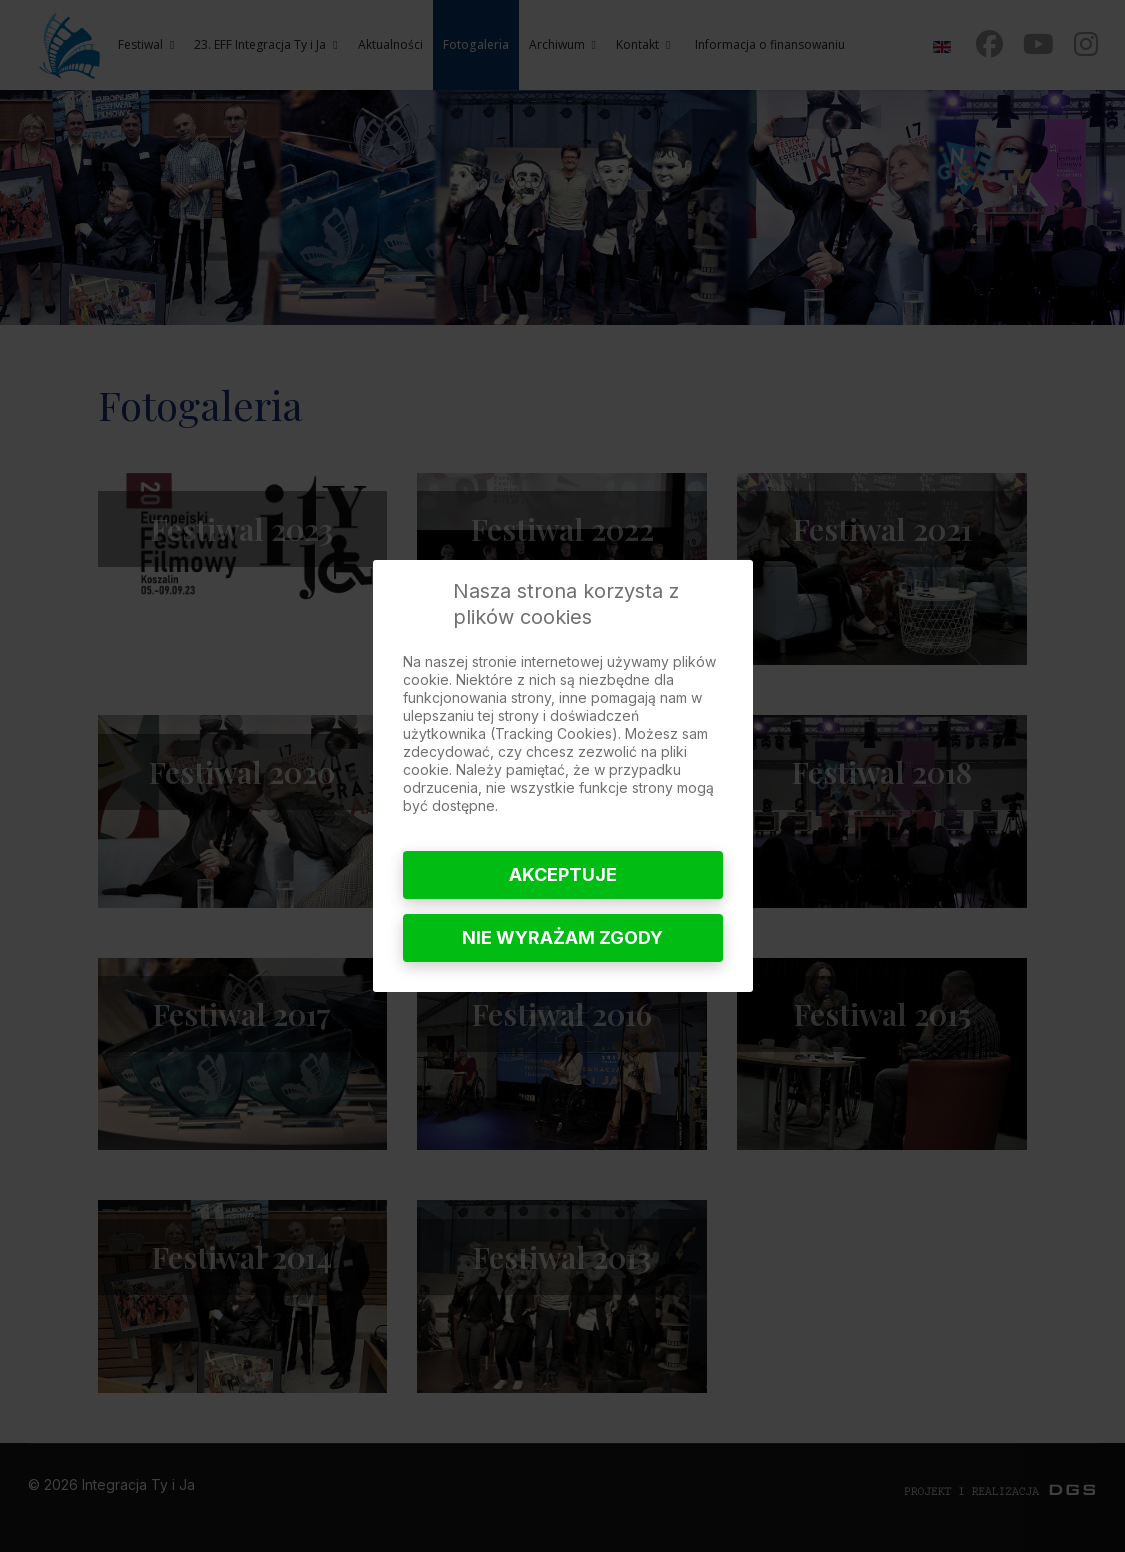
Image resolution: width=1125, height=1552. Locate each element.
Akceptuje (563, 874)
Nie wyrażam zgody (562, 937)
